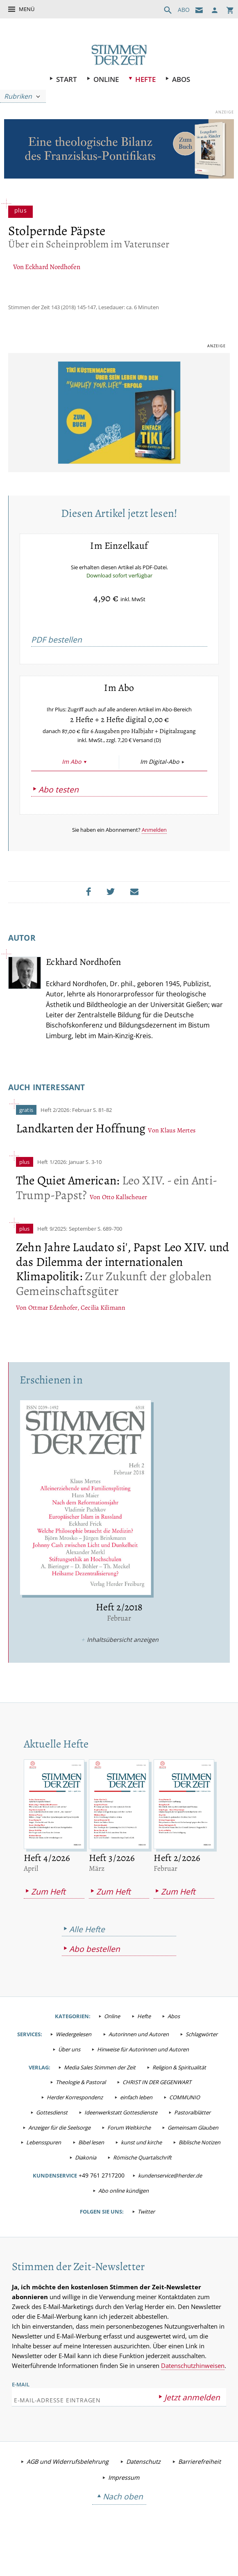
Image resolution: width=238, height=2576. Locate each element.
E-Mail (20, 2411)
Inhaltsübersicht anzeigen (123, 1665)
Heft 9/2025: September (66, 1253)
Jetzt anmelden (192, 2424)
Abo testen (59, 813)
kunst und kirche (141, 2168)
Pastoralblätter (192, 2138)
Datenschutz (143, 2488)
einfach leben (136, 2123)
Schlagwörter (202, 2060)
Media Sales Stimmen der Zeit (100, 2093)
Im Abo (71, 786)
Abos (181, 79)
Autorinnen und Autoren (139, 2060)
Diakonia (85, 2183)
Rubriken (18, 96)
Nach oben (123, 2523)
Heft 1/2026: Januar (60, 1187)
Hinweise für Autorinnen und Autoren (143, 2075)
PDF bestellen (56, 652)
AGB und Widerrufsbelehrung (68, 2488)
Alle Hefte (87, 1954)
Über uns (69, 2075)
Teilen (90, 916)
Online (106, 79)
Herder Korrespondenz (75, 2123)
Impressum (123, 2504)
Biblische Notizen (199, 2168)
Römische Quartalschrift (142, 2183)
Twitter (146, 2237)
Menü (26, 9)
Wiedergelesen (73, 2060)
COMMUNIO (184, 2123)
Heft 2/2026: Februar (66, 1135)
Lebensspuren (43, 2168)
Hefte (145, 79)
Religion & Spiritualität (179, 2093)
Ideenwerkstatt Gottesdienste (120, 2138)
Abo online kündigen (123, 2216)
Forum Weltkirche (129, 2153)
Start (66, 79)
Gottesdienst (52, 2138)
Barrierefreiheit (199, 2488)
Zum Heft (48, 1917)
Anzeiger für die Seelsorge (59, 2153)
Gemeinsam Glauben (193, 2153)
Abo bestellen (94, 1974)
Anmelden (154, 854)
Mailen (136, 916)
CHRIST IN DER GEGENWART (156, 2108)
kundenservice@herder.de (170, 2201)
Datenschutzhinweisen (192, 2392)
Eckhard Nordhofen (52, 268)
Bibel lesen (91, 2168)
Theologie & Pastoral (81, 2108)
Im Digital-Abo (159, 786)
